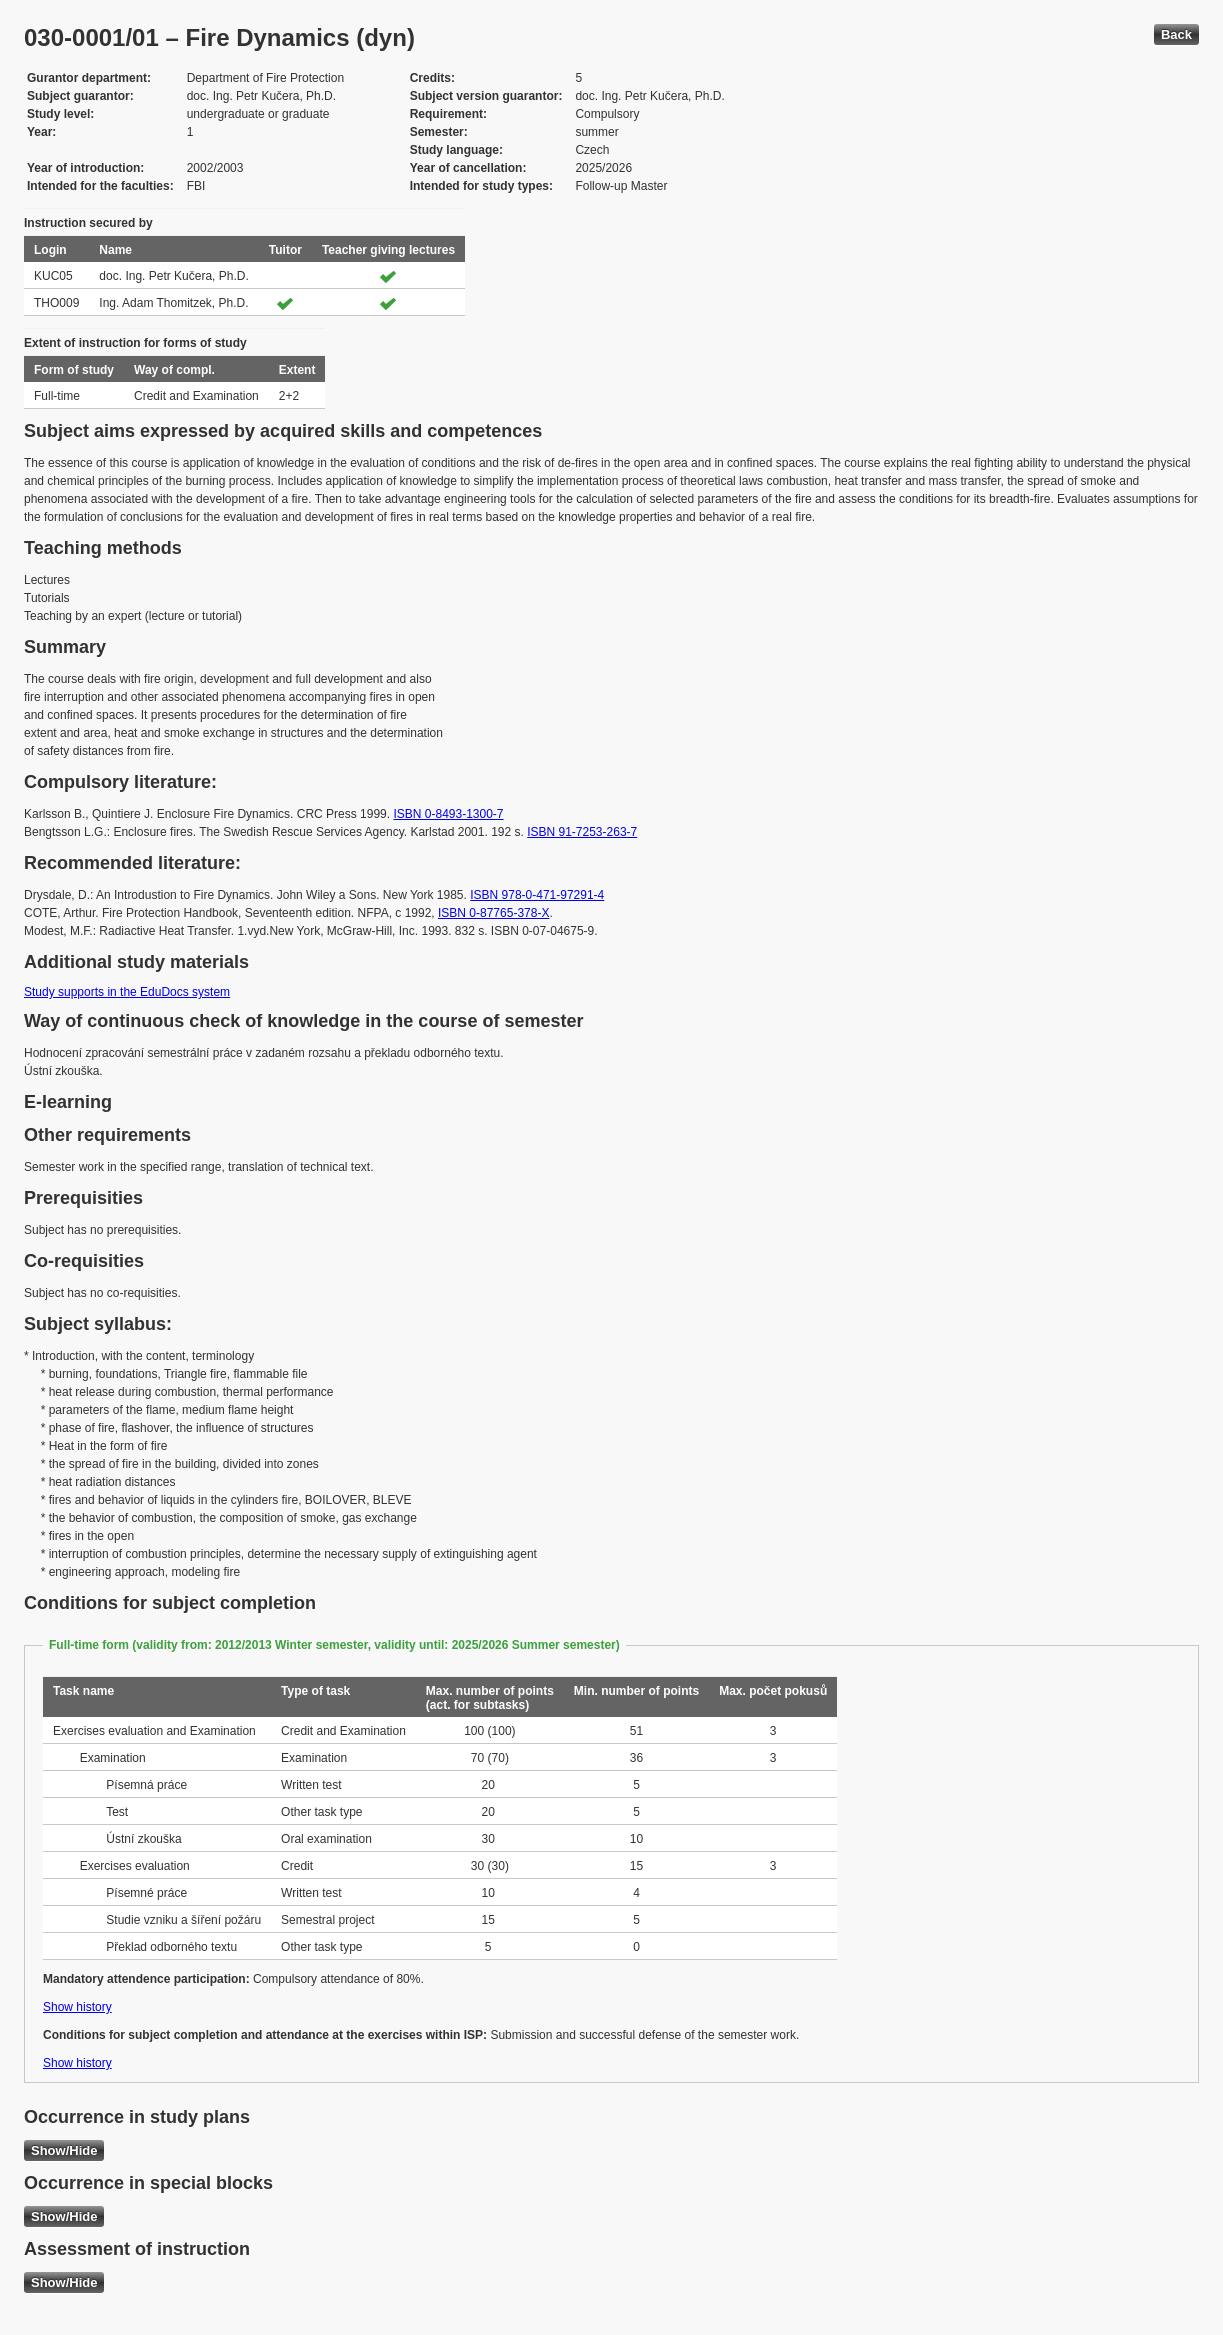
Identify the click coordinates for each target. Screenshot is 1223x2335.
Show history (77, 2007)
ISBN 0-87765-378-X (493, 913)
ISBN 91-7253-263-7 (582, 832)
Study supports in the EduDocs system (127, 992)
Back (1176, 34)
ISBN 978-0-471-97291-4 (537, 895)
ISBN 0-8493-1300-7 (448, 814)
